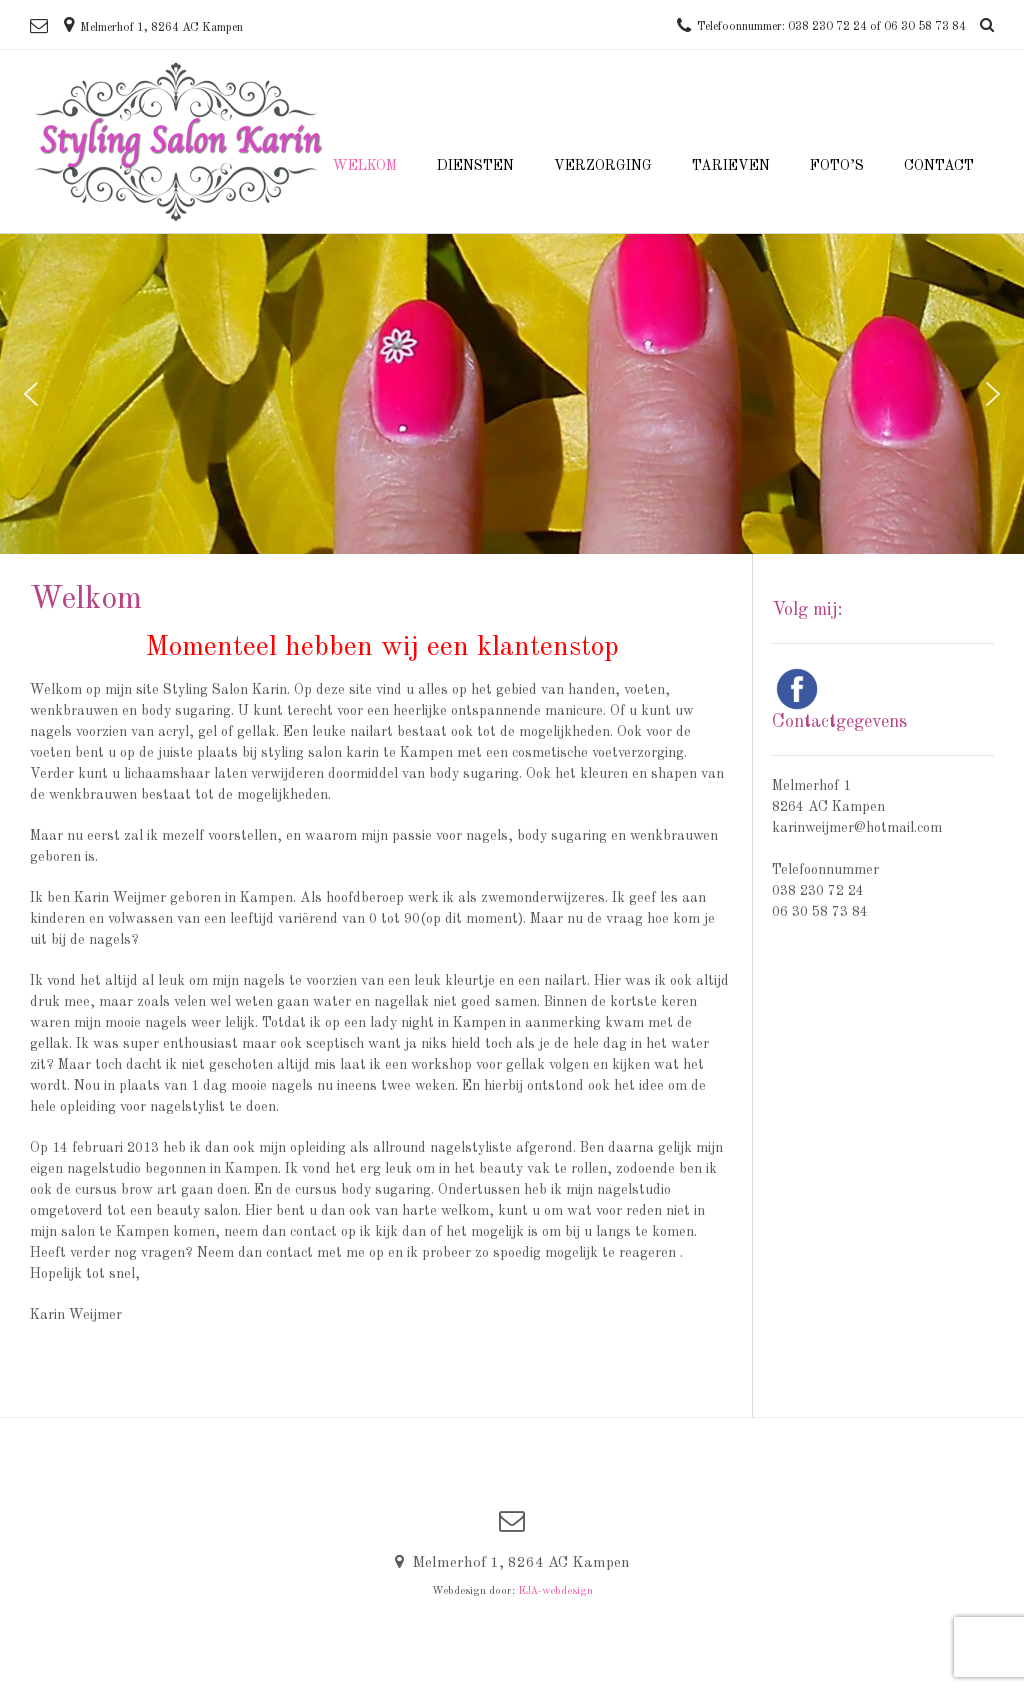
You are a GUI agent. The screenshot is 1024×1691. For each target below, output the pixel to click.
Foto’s (837, 166)
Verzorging (603, 166)
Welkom (365, 166)
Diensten (475, 166)
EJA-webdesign (555, 1591)
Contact (939, 166)
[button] (31, 394)
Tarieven (731, 166)
